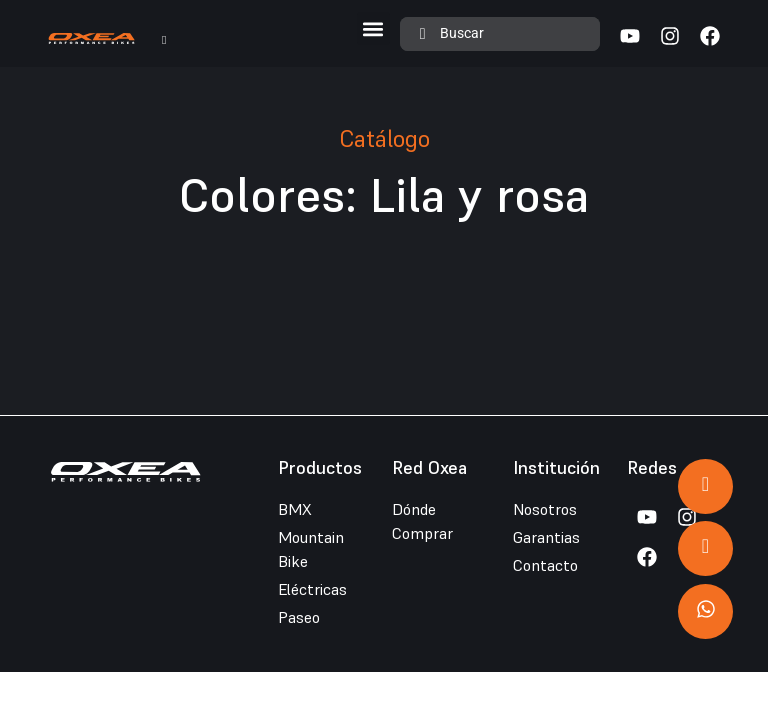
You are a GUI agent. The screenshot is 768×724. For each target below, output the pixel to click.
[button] (373, 28)
